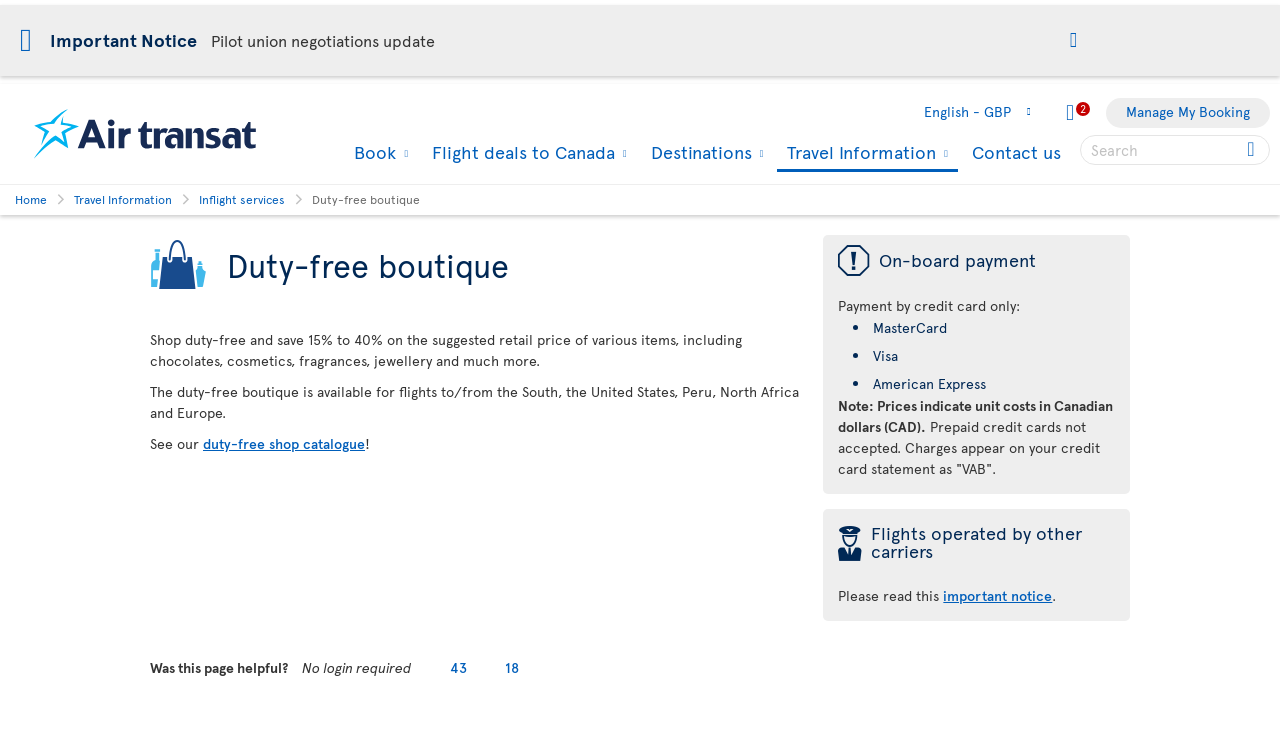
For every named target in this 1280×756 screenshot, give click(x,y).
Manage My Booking (1188, 111)
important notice (997, 595)
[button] (1073, 41)
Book (372, 152)
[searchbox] (1175, 150)
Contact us (1016, 151)
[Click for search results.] (1252, 150)
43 (458, 667)
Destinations (699, 152)
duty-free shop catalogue (284, 443)
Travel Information (859, 153)
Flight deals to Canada (521, 152)
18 (512, 667)
